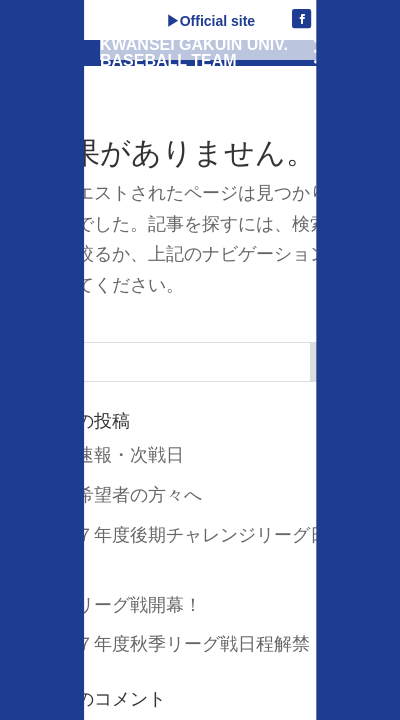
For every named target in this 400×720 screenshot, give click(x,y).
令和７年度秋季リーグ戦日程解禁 (175, 644)
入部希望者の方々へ (121, 495)
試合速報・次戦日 (112, 455)
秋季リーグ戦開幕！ (121, 605)
